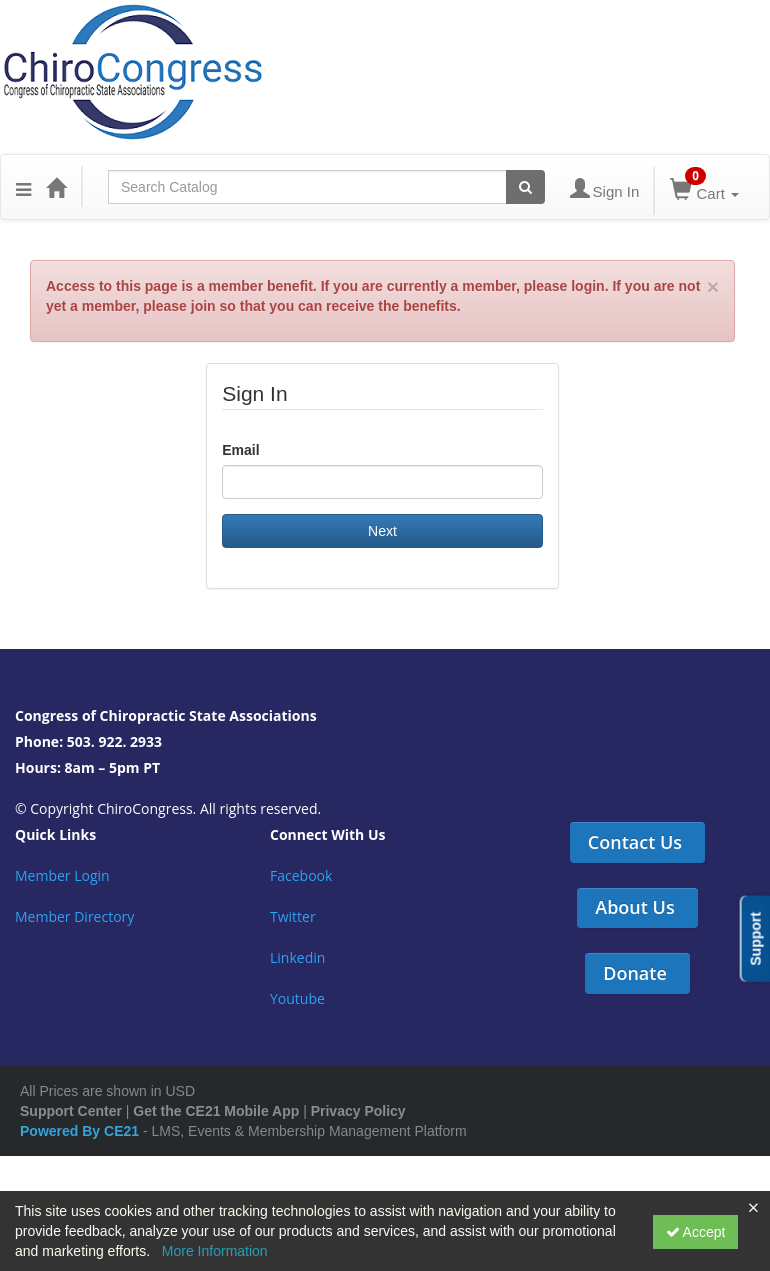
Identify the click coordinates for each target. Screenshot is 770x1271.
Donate (635, 973)
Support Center (71, 1111)
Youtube (297, 998)
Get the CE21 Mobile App (216, 1111)
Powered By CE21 (81, 1131)
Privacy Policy (358, 1111)
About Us (634, 907)
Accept (696, 1232)
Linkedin (297, 957)
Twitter (293, 916)
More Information (215, 1251)
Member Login (62, 875)
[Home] (56, 187)
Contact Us (635, 842)
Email (240, 450)
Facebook (301, 875)
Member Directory (74, 916)
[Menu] (23, 187)
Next (382, 531)
